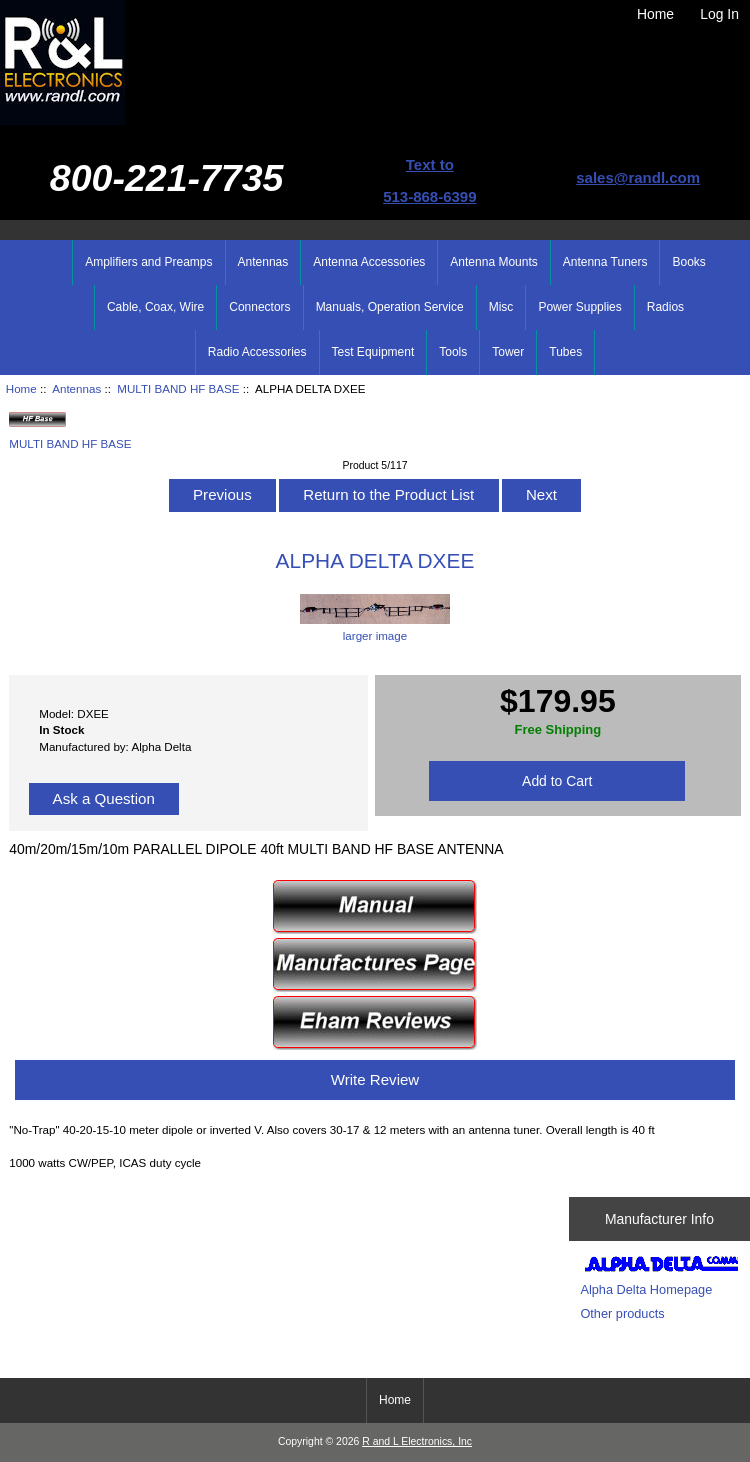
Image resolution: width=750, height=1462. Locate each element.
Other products (622, 1313)
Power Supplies (579, 307)
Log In (719, 14)
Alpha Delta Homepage (646, 1289)
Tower (508, 352)
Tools (453, 352)
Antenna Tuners (605, 262)
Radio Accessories (257, 352)
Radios (665, 307)
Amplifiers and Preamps (148, 262)
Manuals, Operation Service (390, 307)
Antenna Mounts (493, 262)
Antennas (76, 388)
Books (688, 262)
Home (655, 14)
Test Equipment (373, 352)
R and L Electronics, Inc (417, 1441)
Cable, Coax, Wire (155, 307)
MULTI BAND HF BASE (178, 388)
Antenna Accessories (369, 262)
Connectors (259, 307)
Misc (501, 307)
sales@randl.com (638, 177)
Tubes (565, 352)
